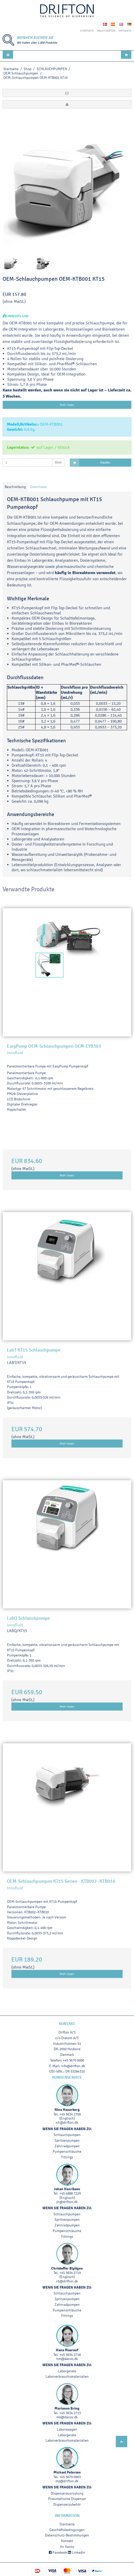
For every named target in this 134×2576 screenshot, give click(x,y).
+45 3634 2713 (70, 2413)
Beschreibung (15, 487)
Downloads (38, 487)
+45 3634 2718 (70, 2355)
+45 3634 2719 (70, 2273)
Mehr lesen (67, 405)
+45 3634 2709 (70, 2114)
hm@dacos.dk (67, 2359)
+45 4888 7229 (70, 2193)
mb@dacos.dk (67, 2417)
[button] (67, 93)
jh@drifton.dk (67, 2202)
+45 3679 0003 (70, 2477)
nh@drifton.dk (67, 2122)
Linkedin (76, 2552)
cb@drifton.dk (67, 2281)
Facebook (58, 2552)
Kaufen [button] (90, 462)
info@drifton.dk (73, 2066)
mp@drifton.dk (67, 2481)
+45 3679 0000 (73, 2060)
